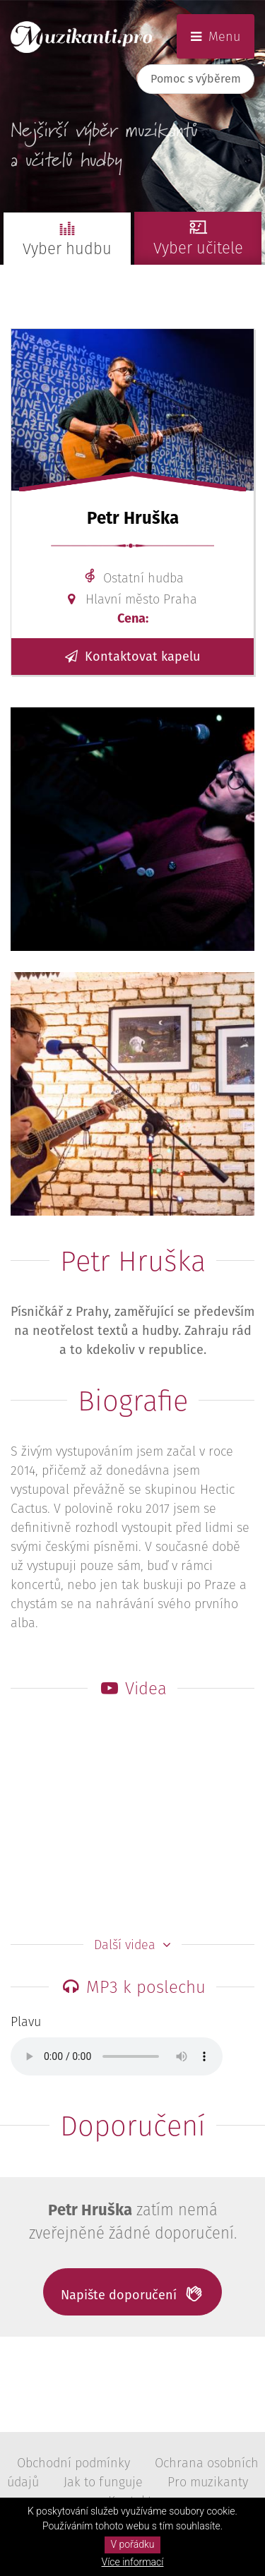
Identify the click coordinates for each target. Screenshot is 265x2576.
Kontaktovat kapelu (132, 656)
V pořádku (133, 2544)
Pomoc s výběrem (196, 79)
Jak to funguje (103, 2482)
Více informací (133, 2562)
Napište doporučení (132, 2294)
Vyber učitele (198, 235)
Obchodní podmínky (73, 2463)
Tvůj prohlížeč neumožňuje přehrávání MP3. (117, 2056)
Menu (215, 35)
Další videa (132, 1944)
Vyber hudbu (67, 236)
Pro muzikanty (207, 2482)
